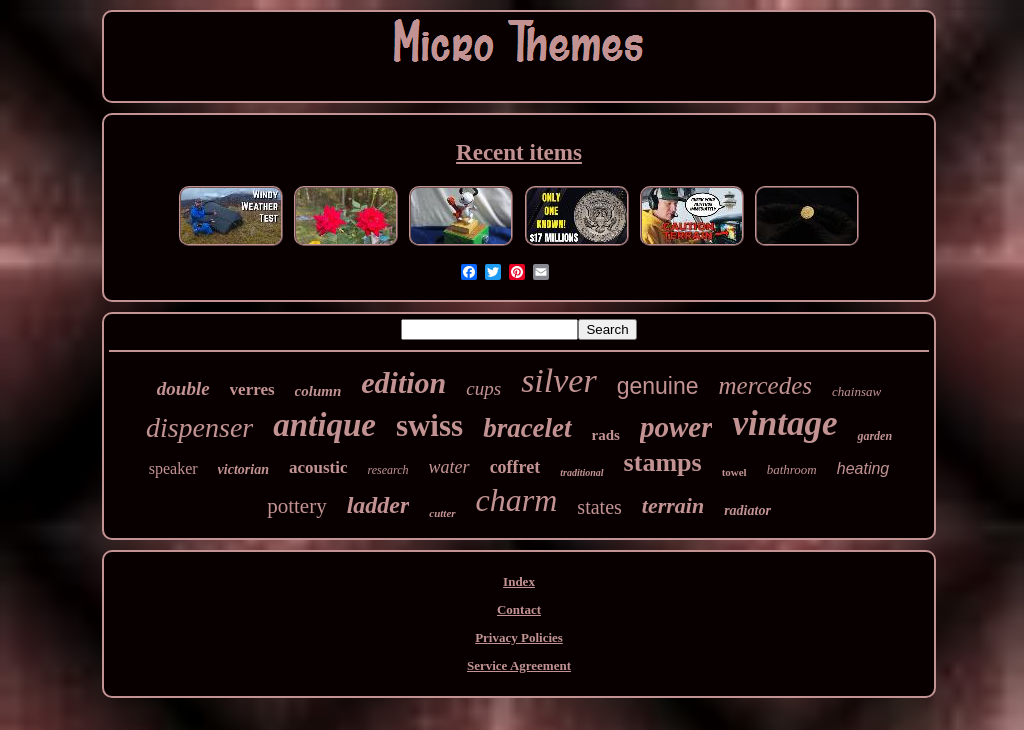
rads (606, 435)
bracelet (527, 428)
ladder (378, 505)
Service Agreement (519, 665)
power (676, 427)
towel (734, 472)
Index (519, 581)
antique (324, 425)
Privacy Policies (519, 637)
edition (403, 382)
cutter (442, 513)
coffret (515, 467)
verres (252, 389)
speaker (173, 468)
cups (483, 388)
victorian (243, 469)
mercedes (765, 385)
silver (559, 380)
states (599, 507)
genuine (658, 386)
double (183, 388)
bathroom (792, 469)
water (449, 467)
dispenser (199, 427)
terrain (673, 505)
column (318, 391)
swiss (429, 425)
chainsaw (856, 391)
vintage (784, 423)
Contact (519, 609)
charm (517, 500)
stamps (663, 462)
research (388, 470)
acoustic (318, 467)
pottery (296, 506)
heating (863, 468)
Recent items (519, 152)
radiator (747, 510)
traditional (581, 472)
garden (874, 436)
